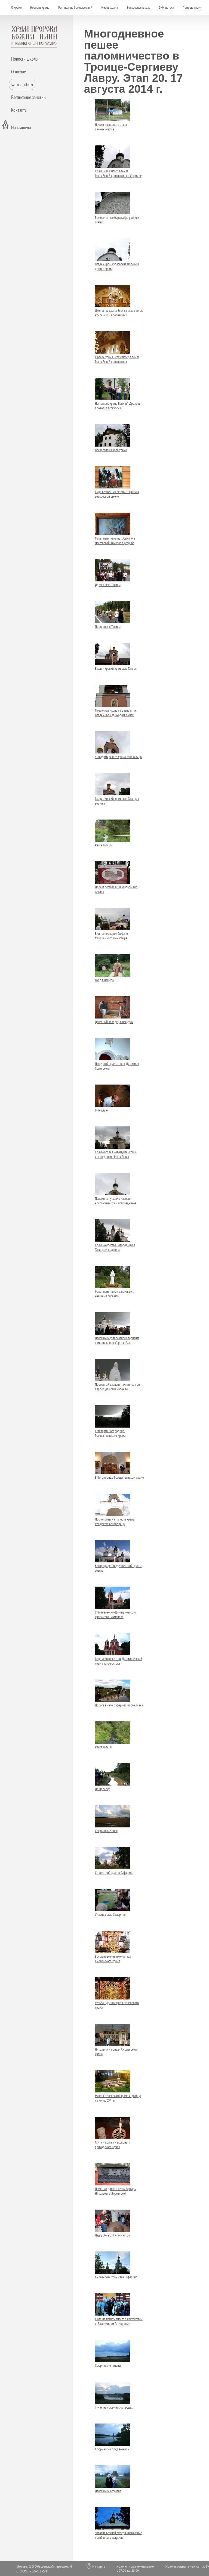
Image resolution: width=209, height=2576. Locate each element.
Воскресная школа (138, 7)
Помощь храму (192, 7)
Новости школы (24, 59)
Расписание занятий (28, 97)
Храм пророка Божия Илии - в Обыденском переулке (34, 37)
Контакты (19, 110)
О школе (18, 71)
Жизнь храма (109, 7)
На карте (98, 2566)
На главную (21, 127)
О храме (16, 7)
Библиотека (166, 7)
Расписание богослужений (75, 7)
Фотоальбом (22, 84)
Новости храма (39, 7)
